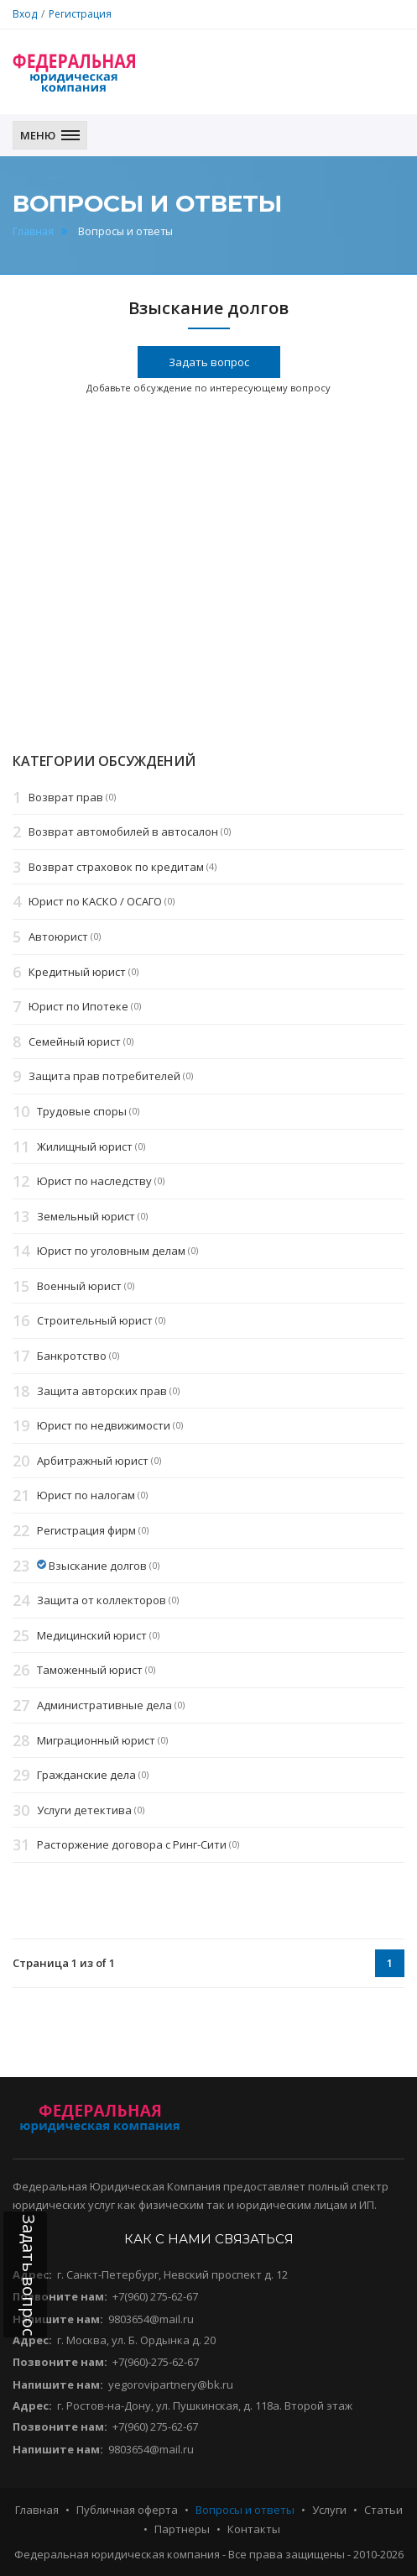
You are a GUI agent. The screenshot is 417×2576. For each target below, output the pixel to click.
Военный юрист (79, 1285)
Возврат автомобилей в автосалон (123, 831)
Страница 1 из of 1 (64, 1962)
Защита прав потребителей (104, 1076)
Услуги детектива (84, 1810)
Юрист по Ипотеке (78, 1006)
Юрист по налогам (86, 1495)
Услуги (329, 2509)
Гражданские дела (86, 1774)
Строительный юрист (95, 1321)
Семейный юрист (75, 1041)
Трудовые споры (82, 1111)
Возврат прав (66, 797)
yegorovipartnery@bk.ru (170, 2384)
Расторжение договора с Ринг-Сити (132, 1845)
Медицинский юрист (92, 1635)
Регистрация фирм (86, 1530)
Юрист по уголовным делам (111, 1251)
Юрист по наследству (94, 1180)
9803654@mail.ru (151, 2319)
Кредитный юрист (77, 971)
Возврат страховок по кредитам (116, 866)
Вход (25, 14)
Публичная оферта (127, 2509)
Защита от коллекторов (101, 1600)
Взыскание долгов (98, 1565)
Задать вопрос (209, 362)
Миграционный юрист (96, 1740)
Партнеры (182, 2529)
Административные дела (104, 1705)
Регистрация (80, 14)
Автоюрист (58, 936)
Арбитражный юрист (93, 1460)
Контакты (253, 2529)
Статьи (383, 2509)
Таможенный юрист (90, 1670)
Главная (33, 231)
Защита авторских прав (102, 1390)
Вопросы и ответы (245, 2509)
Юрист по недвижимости (103, 1426)
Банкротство (72, 1355)
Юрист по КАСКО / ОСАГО (95, 902)
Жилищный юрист (85, 1146)
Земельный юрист (86, 1216)
